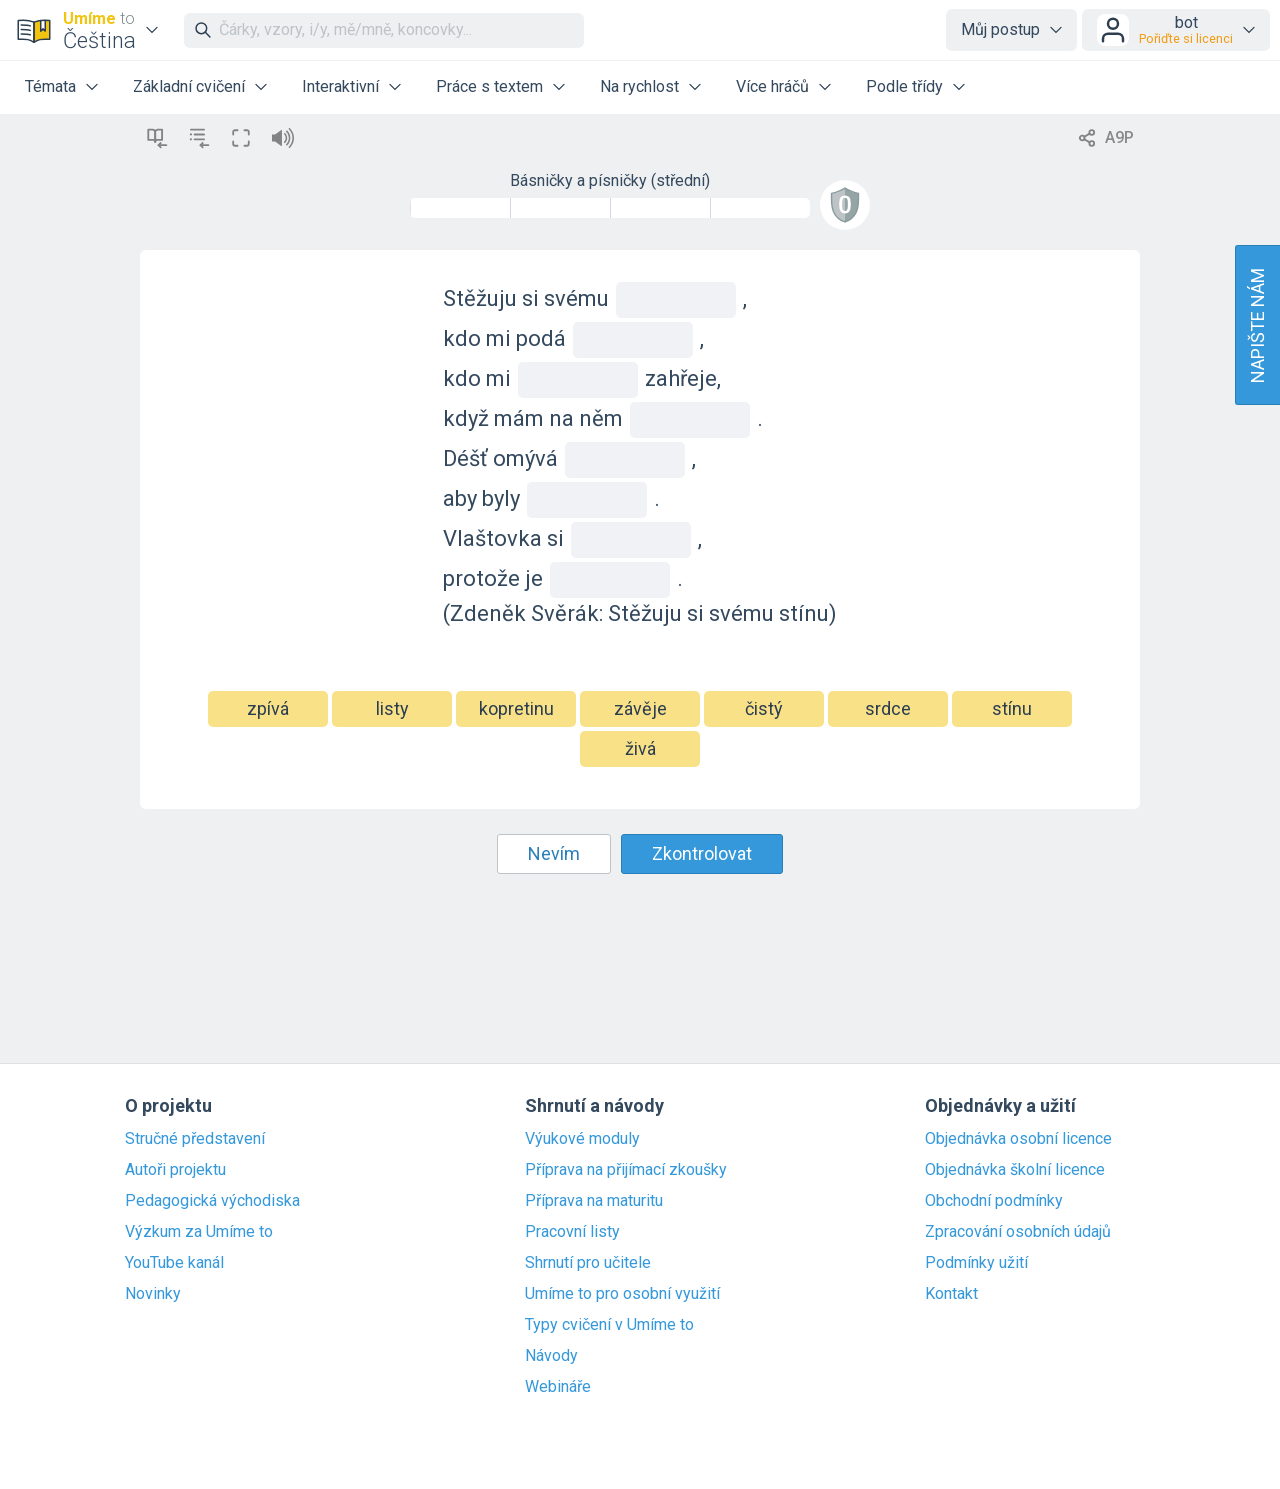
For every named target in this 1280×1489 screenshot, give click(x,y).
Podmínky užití (976, 1263)
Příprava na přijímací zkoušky (626, 1170)
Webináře (558, 1387)
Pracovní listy (572, 1232)
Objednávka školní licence (1015, 1170)
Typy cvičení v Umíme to (609, 1325)
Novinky (153, 1294)
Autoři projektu (175, 1170)
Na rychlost (639, 86)
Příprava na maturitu (594, 1201)
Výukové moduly (582, 1139)
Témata (50, 86)
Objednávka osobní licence (1018, 1139)
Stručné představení (195, 1139)
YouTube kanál (174, 1263)
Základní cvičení (189, 86)
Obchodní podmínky (994, 1201)
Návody (551, 1356)
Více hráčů (772, 86)
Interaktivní (340, 86)
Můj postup (1000, 29)
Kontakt (951, 1294)
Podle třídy (904, 86)
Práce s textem (489, 86)
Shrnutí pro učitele (588, 1263)
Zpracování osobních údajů (1018, 1232)
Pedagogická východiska (212, 1201)
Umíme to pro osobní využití (622, 1294)
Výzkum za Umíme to (199, 1232)
